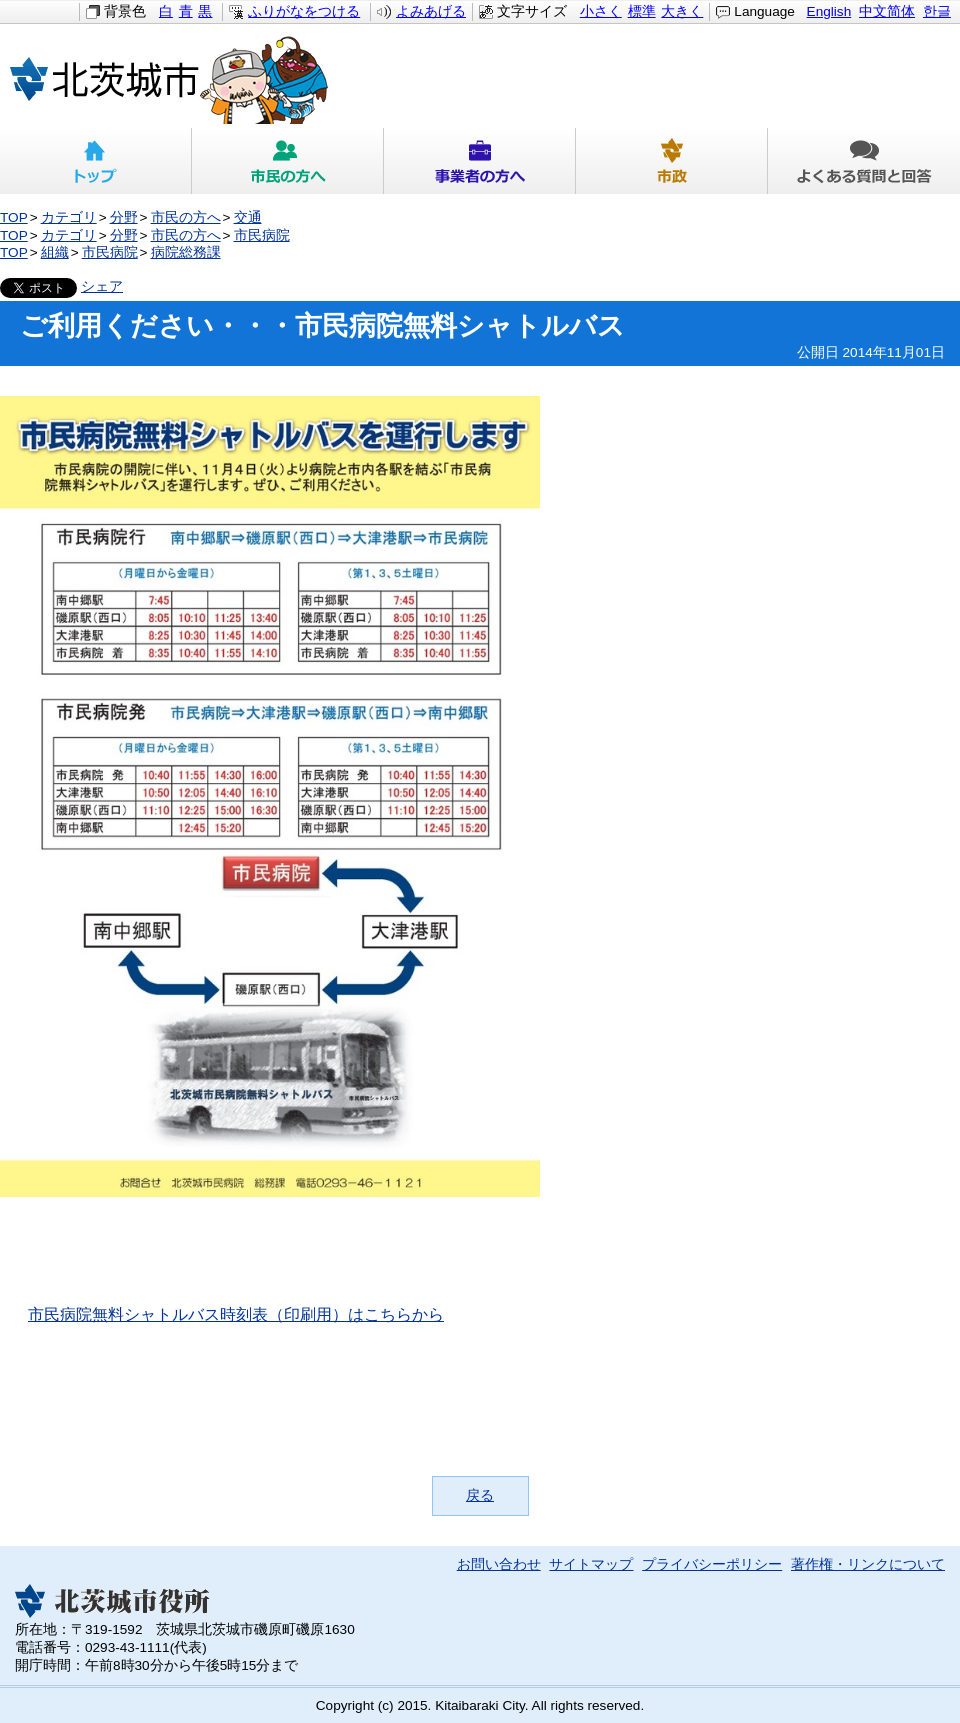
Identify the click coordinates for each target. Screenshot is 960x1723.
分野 (124, 217)
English (829, 11)
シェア (102, 286)
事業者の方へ (480, 161)
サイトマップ (591, 1564)
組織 (55, 252)
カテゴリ (69, 217)
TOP (14, 217)
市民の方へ (288, 161)
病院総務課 (186, 252)
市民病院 (262, 235)
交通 (248, 217)
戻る (480, 1495)
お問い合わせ (499, 1564)
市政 (672, 161)
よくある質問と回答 (864, 161)
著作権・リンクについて (868, 1564)
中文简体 (887, 11)
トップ (96, 161)
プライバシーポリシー (712, 1564)
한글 (937, 11)
